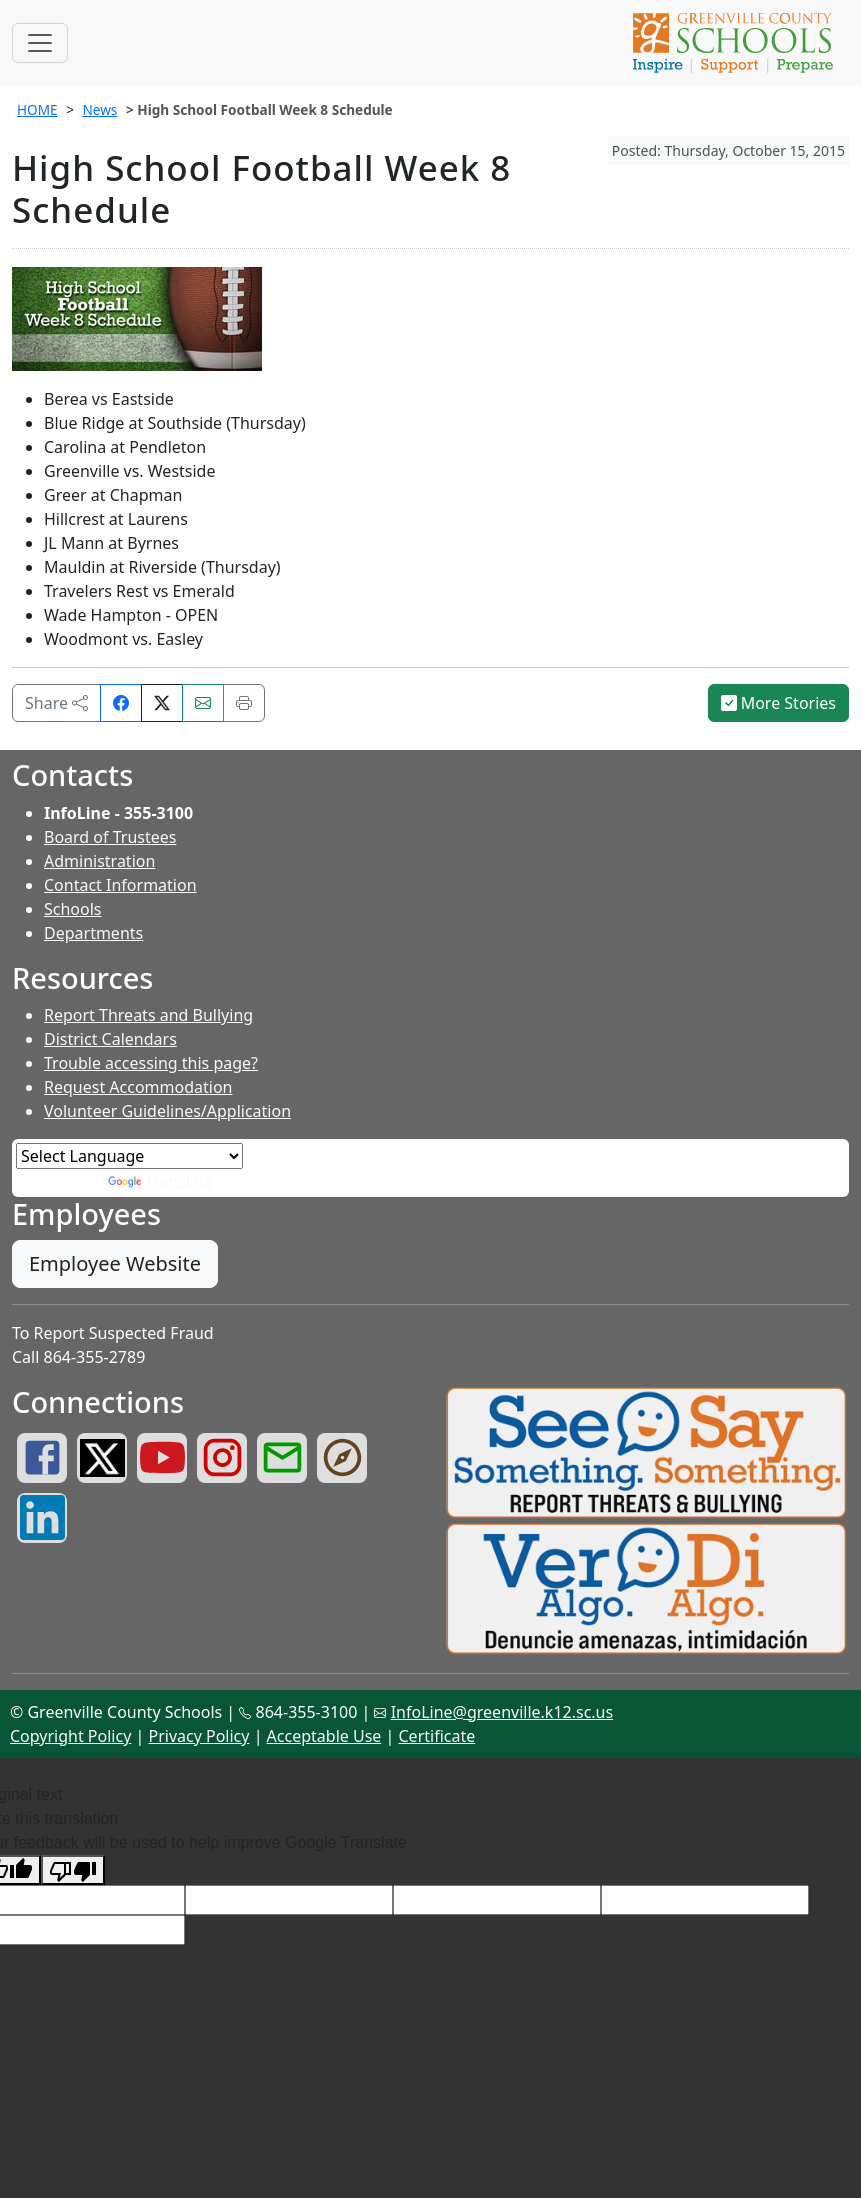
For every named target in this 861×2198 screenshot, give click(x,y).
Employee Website (115, 1263)
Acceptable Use (324, 1736)
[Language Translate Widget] (129, 1156)
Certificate (437, 1736)
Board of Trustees (110, 837)
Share (56, 703)
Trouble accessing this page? (151, 1063)
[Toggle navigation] (40, 43)
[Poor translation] (73, 1870)
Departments (93, 933)
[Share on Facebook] (121, 703)
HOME (37, 109)
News (99, 109)
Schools (73, 909)
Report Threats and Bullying (148, 1015)
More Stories (779, 703)
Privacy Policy (198, 1736)
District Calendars (110, 1039)
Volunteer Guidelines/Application (167, 1111)
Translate (161, 1181)
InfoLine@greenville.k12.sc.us (502, 1712)
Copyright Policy (70, 1736)
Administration (99, 861)
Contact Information (120, 885)
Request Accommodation (138, 1087)
